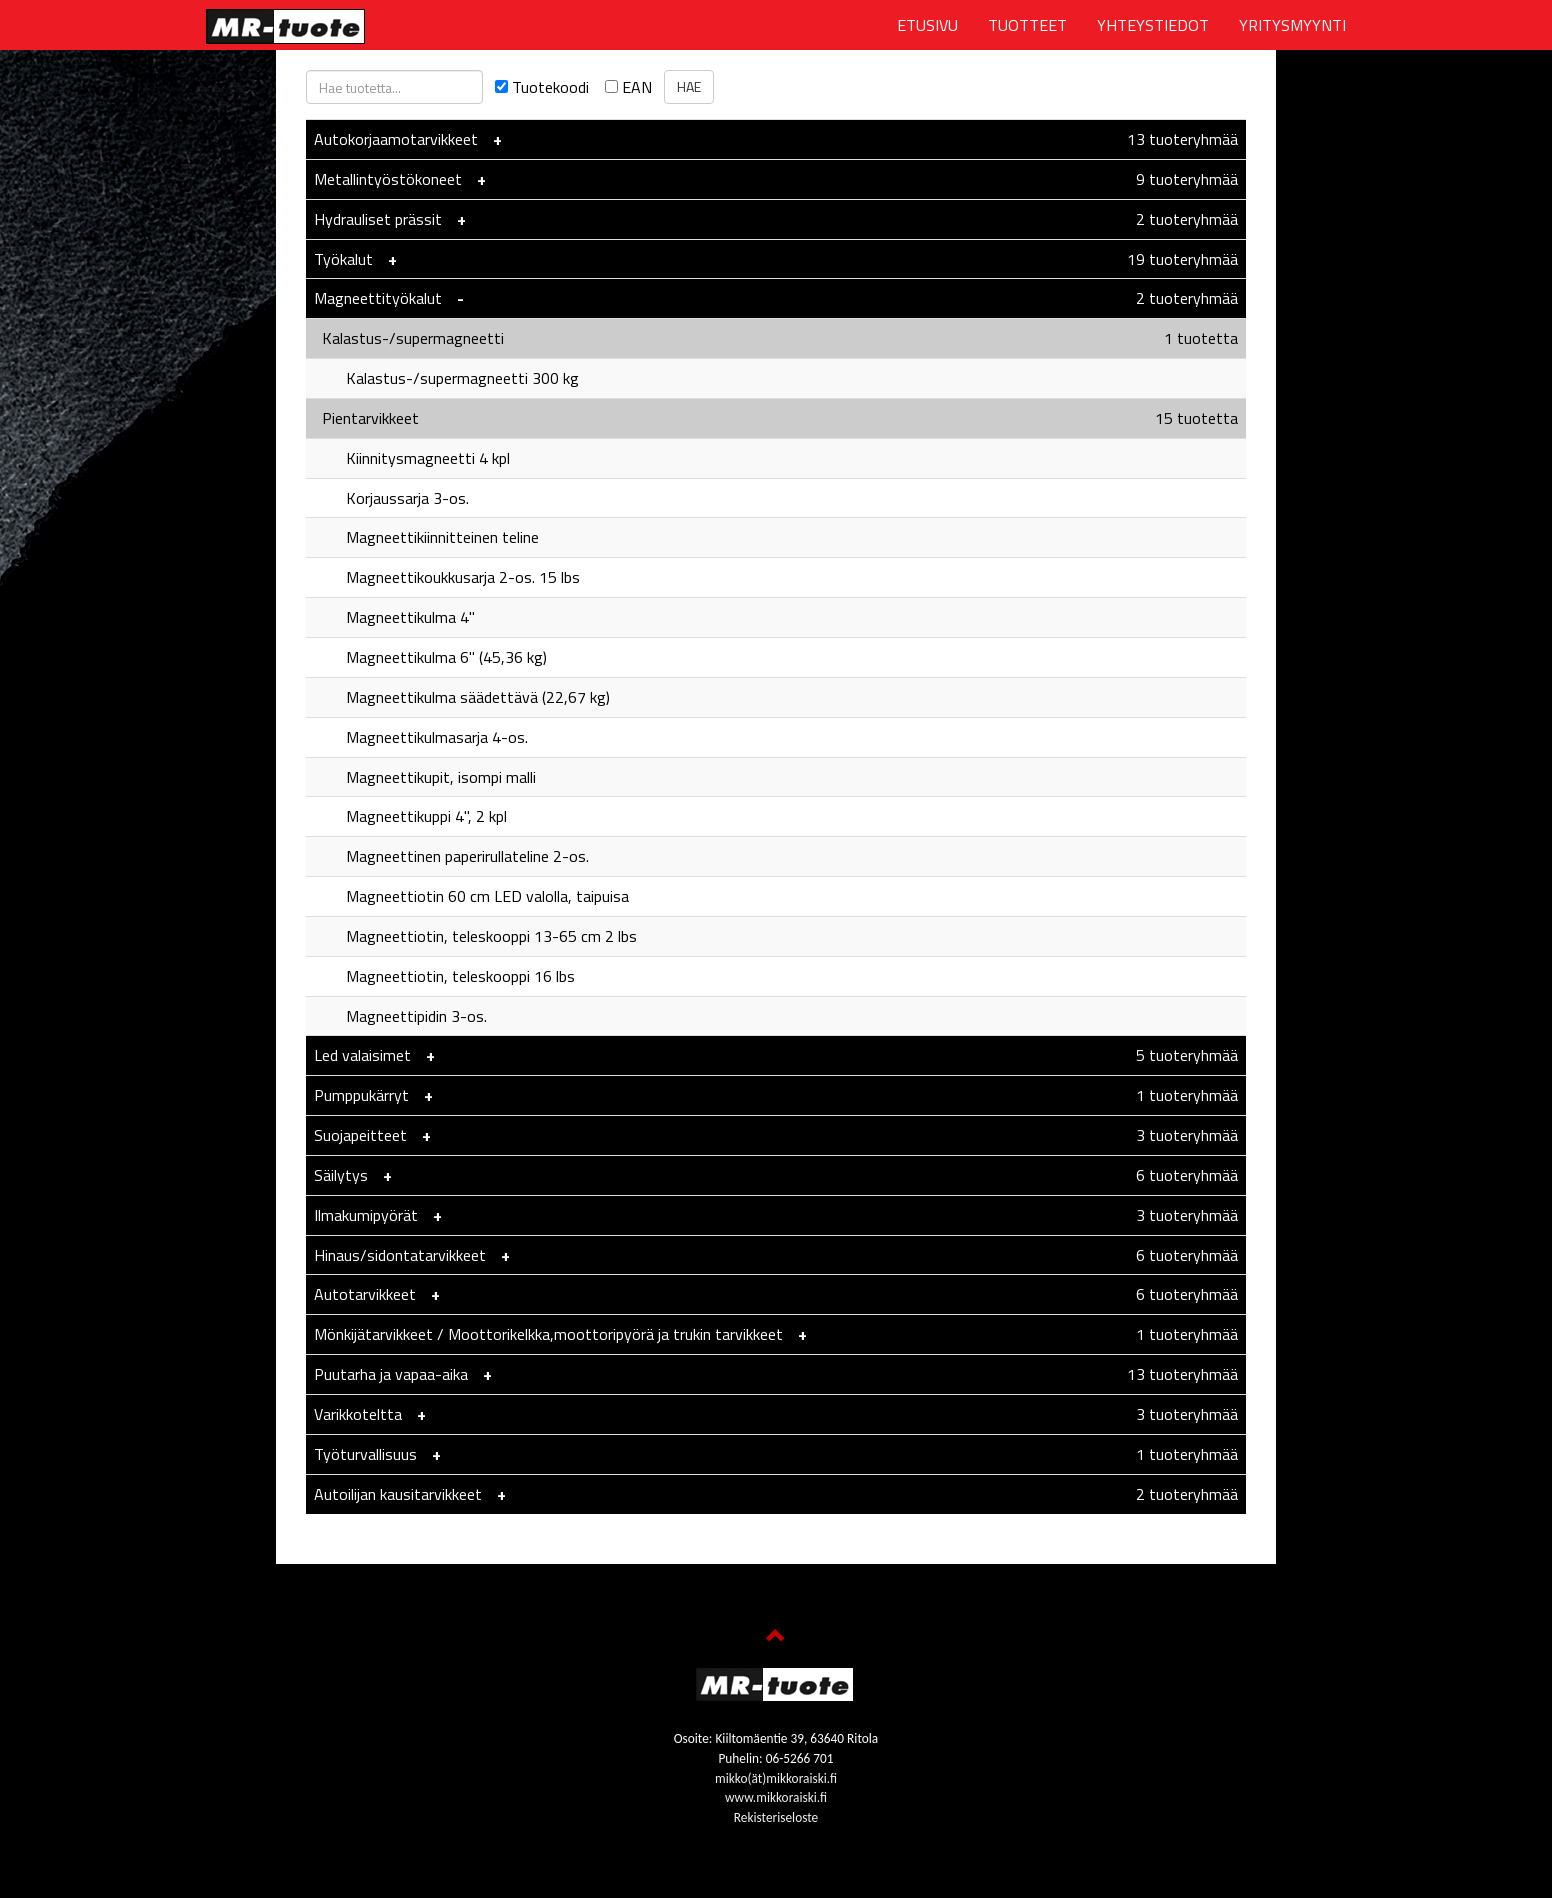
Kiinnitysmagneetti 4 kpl (412, 458)
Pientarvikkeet (366, 418)
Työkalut (343, 259)
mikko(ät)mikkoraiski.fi (776, 1778)
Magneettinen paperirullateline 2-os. (451, 856)
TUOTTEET (1027, 25)
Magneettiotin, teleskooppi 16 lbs (444, 976)
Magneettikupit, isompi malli (425, 777)
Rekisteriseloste (776, 1817)
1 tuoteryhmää (1187, 1095)
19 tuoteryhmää (1182, 259)
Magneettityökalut (378, 298)
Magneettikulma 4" (394, 617)
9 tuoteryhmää (1187, 179)
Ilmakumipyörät (368, 1215)
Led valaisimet (362, 1055)
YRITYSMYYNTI (1292, 25)
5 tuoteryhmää (1187, 1055)
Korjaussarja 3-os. (391, 498)
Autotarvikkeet (365, 1294)
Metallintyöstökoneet (388, 179)
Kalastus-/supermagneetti (409, 338)
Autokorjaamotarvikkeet (396, 139)
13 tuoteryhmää (1182, 139)
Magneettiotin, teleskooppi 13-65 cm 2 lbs (475, 936)
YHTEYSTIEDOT (1153, 25)
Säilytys (341, 1175)
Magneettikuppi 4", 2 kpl (410, 816)
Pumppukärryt (361, 1095)
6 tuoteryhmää (1187, 1175)
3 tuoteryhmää (1187, 1135)
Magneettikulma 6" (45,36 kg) (430, 657)
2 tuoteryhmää (1187, 219)
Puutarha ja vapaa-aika (391, 1374)
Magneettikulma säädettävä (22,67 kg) (462, 697)
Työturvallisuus (365, 1454)
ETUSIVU (927, 25)
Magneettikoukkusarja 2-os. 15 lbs (447, 577)
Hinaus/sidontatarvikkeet (400, 1255)
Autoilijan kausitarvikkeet (398, 1494)
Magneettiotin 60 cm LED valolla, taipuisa (471, 896)
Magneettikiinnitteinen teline (426, 537)
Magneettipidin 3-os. (400, 1016)
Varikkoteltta (358, 1414)
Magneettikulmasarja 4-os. (421, 737)
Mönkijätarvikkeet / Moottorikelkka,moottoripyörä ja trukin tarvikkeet (550, 1334)
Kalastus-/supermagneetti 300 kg (446, 378)
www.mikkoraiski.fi (776, 1797)
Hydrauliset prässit (378, 219)
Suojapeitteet (360, 1135)
